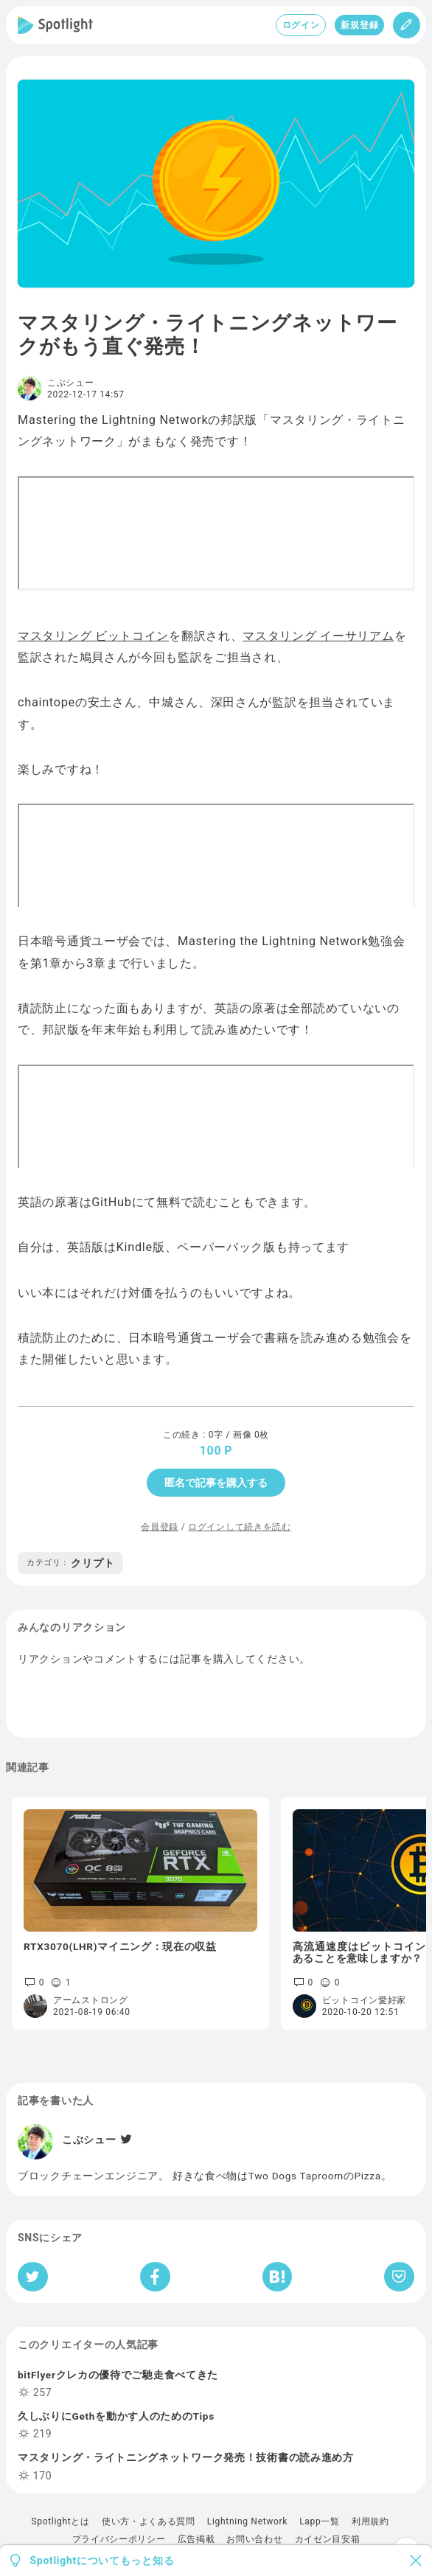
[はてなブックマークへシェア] (277, 2276)
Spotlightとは (60, 2521)
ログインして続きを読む (239, 1527)
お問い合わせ (254, 2539)
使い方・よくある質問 (148, 2521)
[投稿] (406, 25)
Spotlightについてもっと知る (102, 2560)
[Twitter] (125, 2139)
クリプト (70, 1563)
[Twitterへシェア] (33, 2276)
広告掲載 (196, 2539)
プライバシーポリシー (119, 2539)
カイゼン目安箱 (327, 2539)
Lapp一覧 (319, 2521)
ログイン (301, 25)
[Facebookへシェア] (155, 2276)
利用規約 (370, 2521)
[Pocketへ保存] (399, 2276)
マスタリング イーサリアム (318, 636)
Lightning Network (247, 2521)
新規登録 (359, 25)
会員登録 (159, 1527)
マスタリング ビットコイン (93, 636)
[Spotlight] (55, 25)
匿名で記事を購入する (216, 1483)
